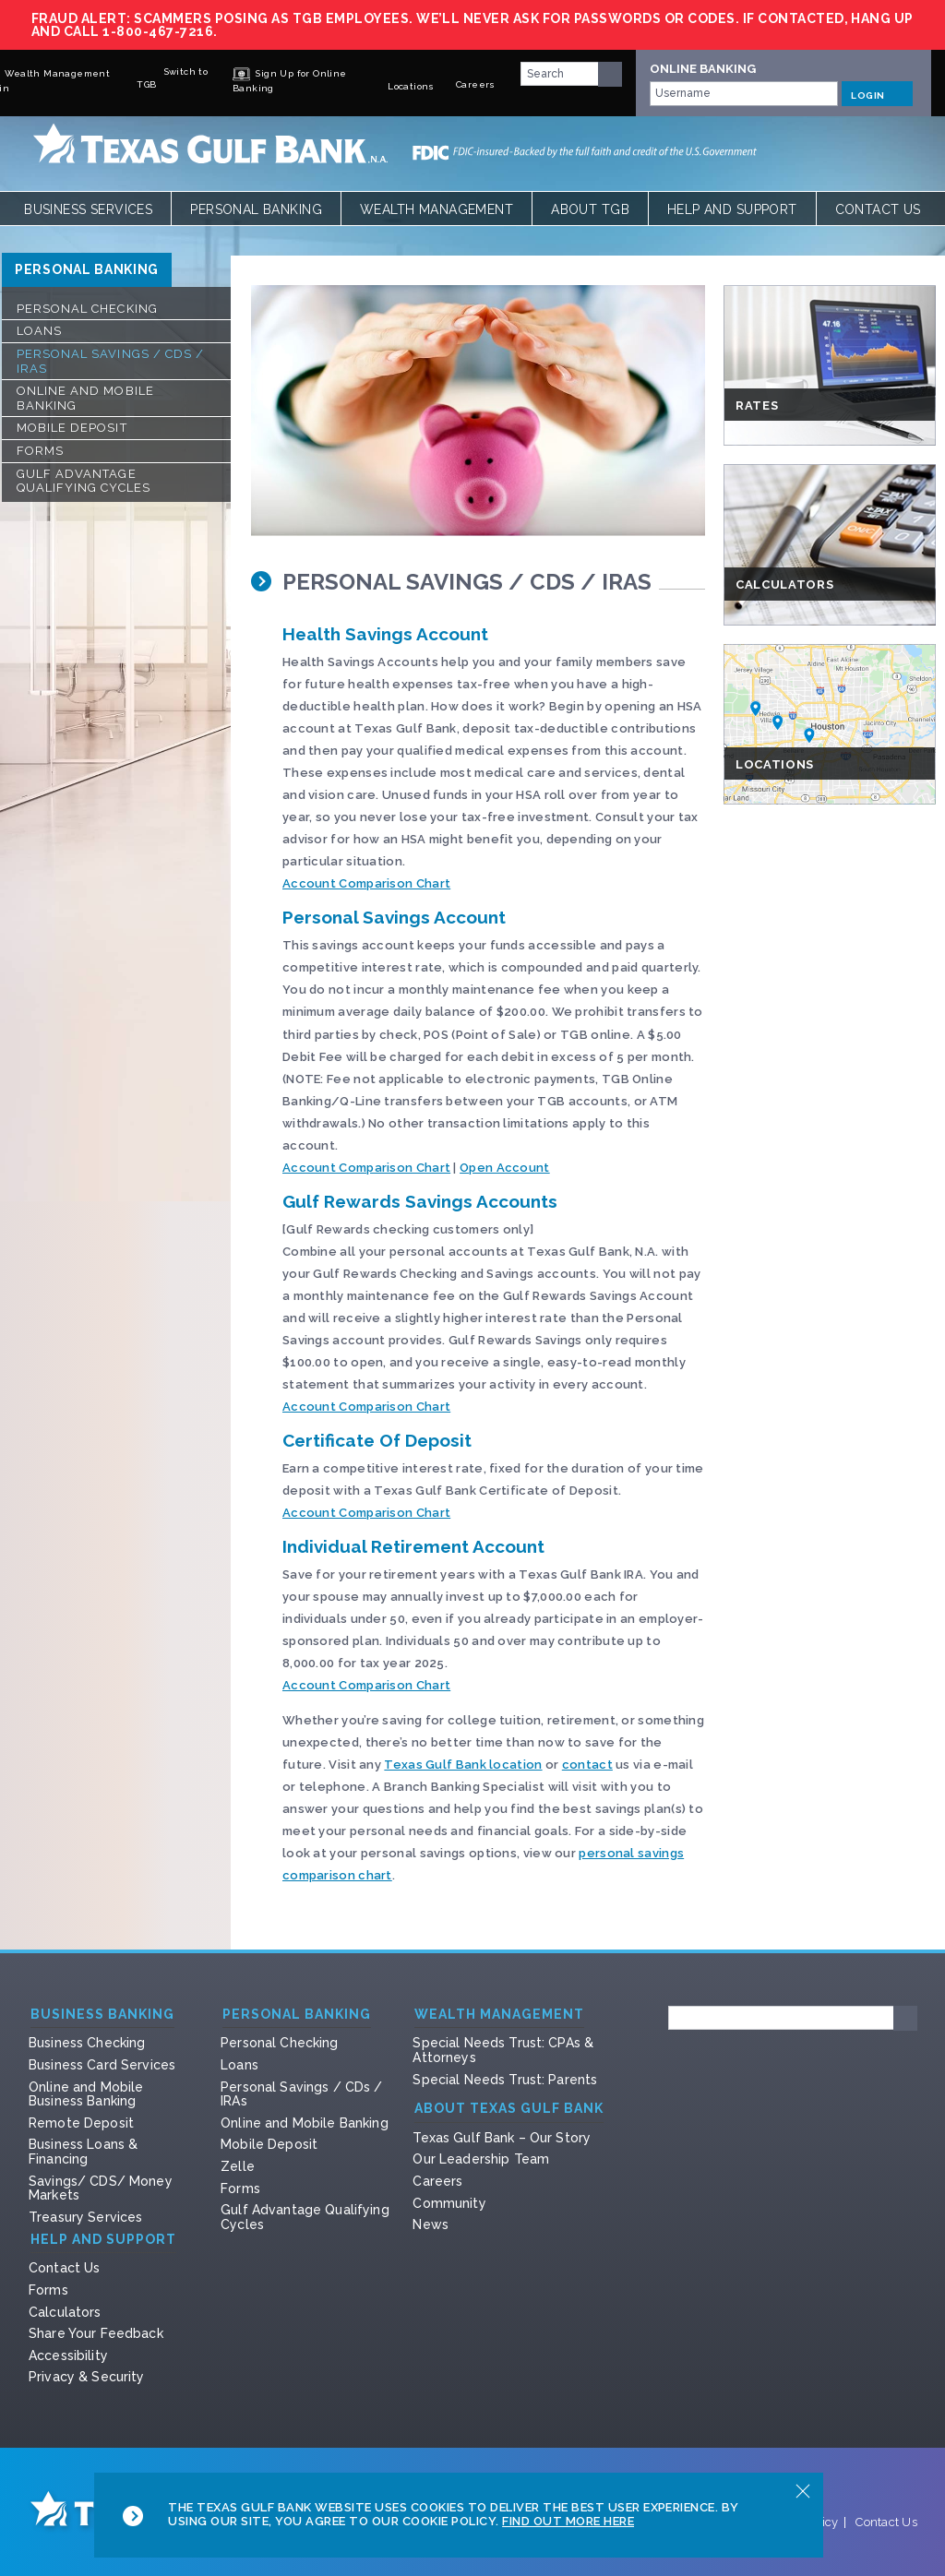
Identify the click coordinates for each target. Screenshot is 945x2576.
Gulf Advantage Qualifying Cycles (83, 481)
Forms (40, 451)
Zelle (238, 2166)
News (431, 2224)
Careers (437, 2181)
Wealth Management (436, 209)
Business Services (88, 209)
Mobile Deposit (72, 428)
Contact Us (878, 209)
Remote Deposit (81, 2123)
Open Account (505, 1168)
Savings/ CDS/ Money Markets (101, 2188)
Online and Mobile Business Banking (86, 2094)
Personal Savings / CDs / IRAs (110, 361)
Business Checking (87, 2042)
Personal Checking (87, 309)
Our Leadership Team (481, 2159)
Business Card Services (102, 2064)
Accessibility (68, 2355)
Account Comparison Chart (366, 883)
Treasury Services (85, 2217)
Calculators (65, 2312)
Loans (39, 331)
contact (587, 1764)
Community (449, 2203)
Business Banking (102, 2014)
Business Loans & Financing (83, 2151)
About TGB (590, 209)
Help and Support (732, 209)
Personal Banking (256, 209)
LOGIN (877, 93)
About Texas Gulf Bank (509, 2109)
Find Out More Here (568, 2521)
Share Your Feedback (96, 2333)
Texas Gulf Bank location (463, 1764)
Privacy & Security (87, 2376)
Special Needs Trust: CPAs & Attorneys (503, 2050)
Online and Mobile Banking (85, 398)
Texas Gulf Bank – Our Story (502, 2137)
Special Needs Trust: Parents (505, 2079)
